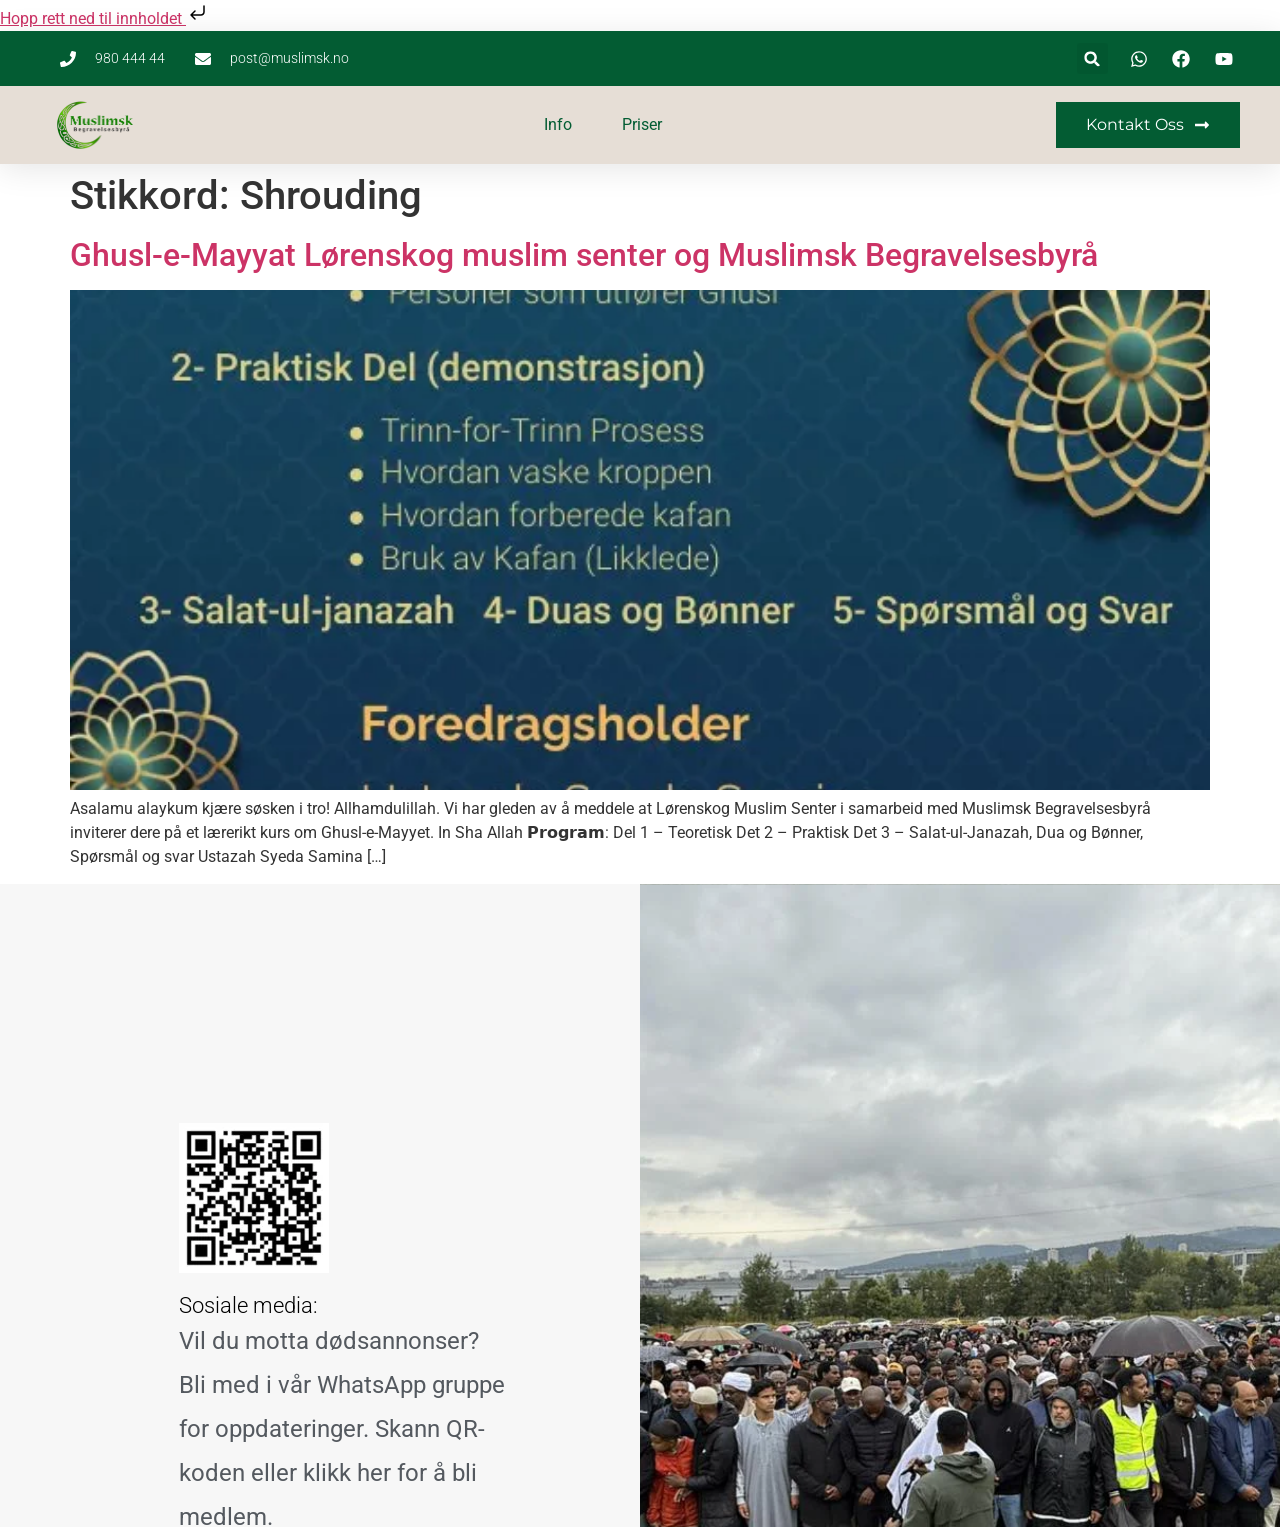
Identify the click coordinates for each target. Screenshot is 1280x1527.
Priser (642, 124)
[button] (1092, 58)
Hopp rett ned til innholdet (105, 18)
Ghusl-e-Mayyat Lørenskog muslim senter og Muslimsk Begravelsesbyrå (584, 255)
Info (558, 124)
